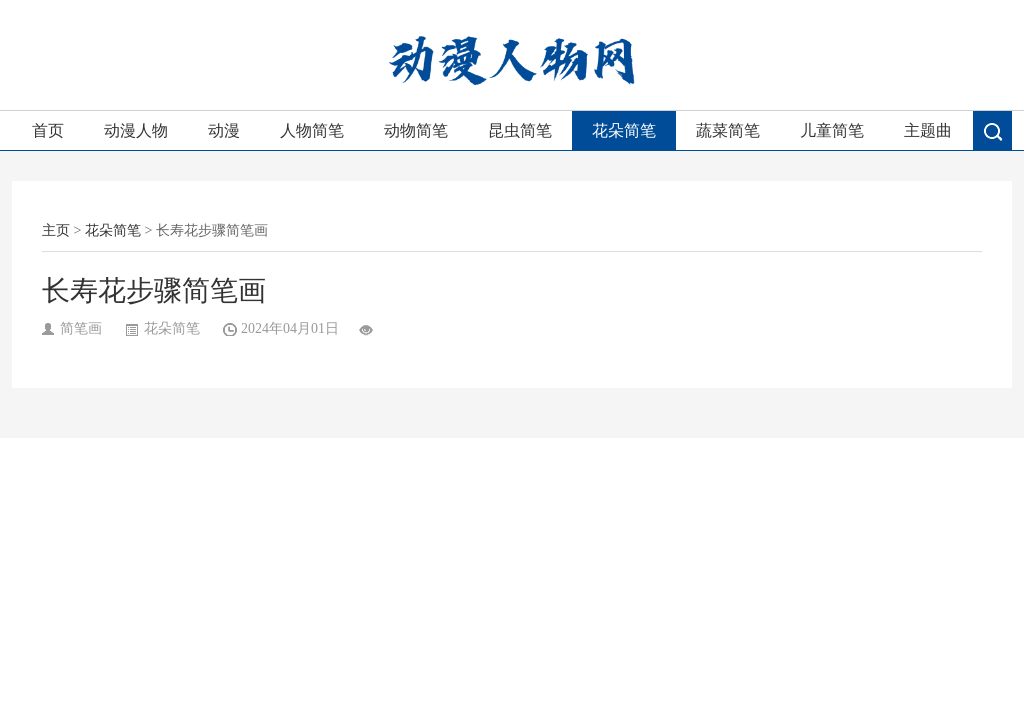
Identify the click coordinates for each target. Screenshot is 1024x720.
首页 (48, 130)
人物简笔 (312, 130)
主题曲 (928, 130)
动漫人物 (136, 130)
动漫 (224, 130)
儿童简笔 (832, 130)
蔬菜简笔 (728, 130)
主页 (56, 230)
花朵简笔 (624, 130)
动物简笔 (416, 130)
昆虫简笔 (520, 130)
